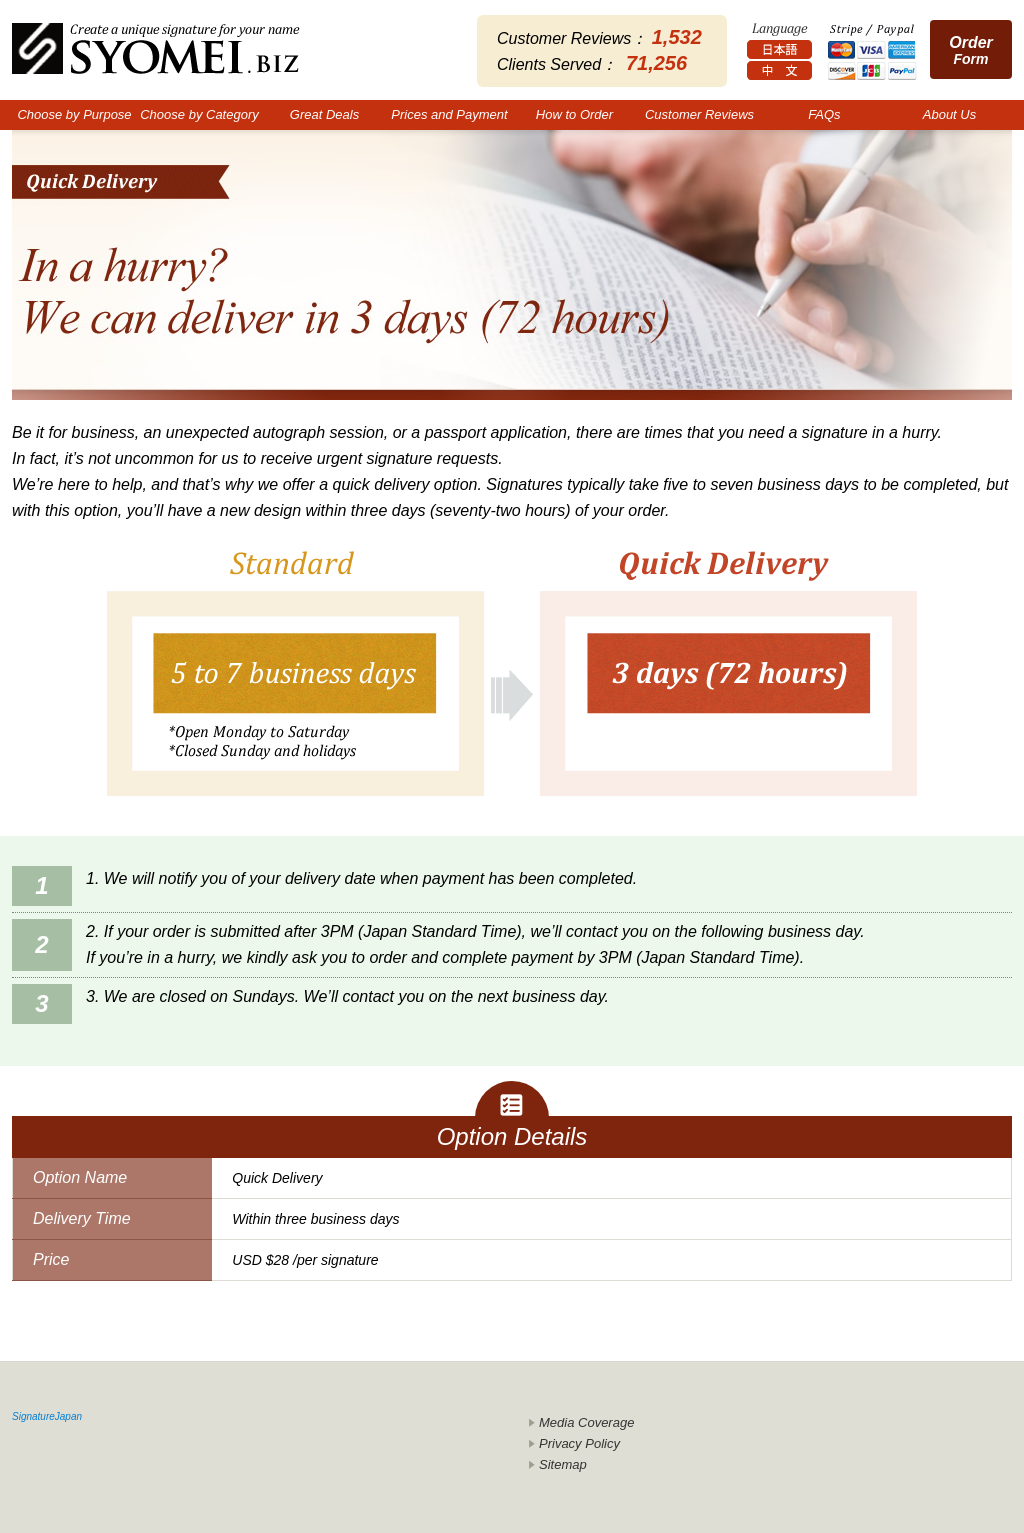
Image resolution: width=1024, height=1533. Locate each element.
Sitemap (563, 1464)
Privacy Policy (579, 1443)
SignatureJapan (47, 1416)
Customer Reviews (699, 114)
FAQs (824, 114)
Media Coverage (586, 1422)
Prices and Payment (449, 114)
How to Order (574, 114)
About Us (949, 114)
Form (971, 50)
